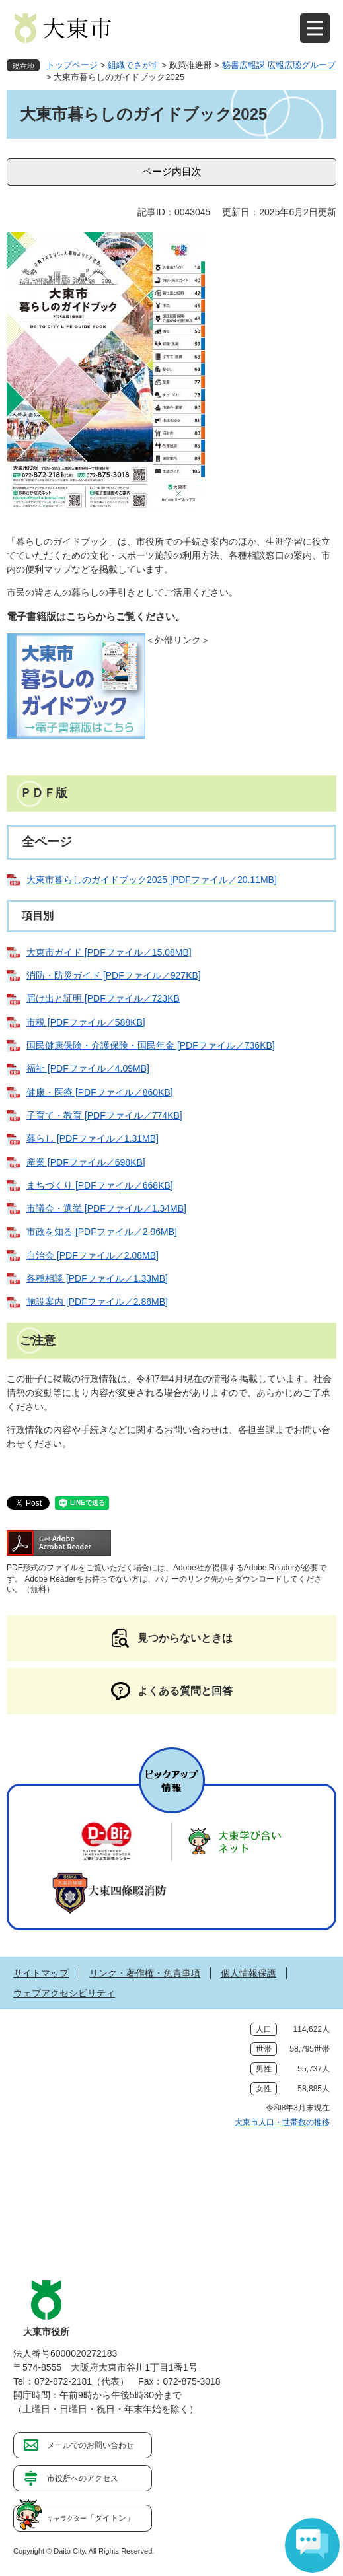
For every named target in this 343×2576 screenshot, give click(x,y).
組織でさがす (133, 65)
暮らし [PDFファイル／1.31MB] (92, 1138)
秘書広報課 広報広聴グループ (279, 65)
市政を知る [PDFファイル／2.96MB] (101, 1231)
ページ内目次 (172, 171)
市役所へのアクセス (82, 2478)
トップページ (72, 65)
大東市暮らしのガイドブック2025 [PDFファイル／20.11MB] (151, 879)
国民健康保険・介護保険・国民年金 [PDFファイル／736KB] (150, 1045)
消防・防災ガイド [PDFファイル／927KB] (113, 975)
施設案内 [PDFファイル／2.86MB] (97, 1301)
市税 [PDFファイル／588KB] (85, 1022)
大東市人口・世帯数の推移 (282, 2122)
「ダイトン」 (90, 2518)
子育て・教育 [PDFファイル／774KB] (104, 1115)
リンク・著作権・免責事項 (144, 1973)
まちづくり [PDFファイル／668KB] (99, 1185)
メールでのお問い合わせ (90, 2445)
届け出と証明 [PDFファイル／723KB (103, 998)
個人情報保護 (248, 1973)
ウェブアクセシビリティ (64, 1993)
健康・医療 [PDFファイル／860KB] (99, 1092)
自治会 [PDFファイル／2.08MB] (92, 1255)
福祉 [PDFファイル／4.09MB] (87, 1068)
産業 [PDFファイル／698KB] (85, 1162)
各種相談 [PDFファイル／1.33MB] (97, 1278)
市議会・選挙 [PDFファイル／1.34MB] (106, 1208)
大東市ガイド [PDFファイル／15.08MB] (109, 952)
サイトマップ (41, 1973)
